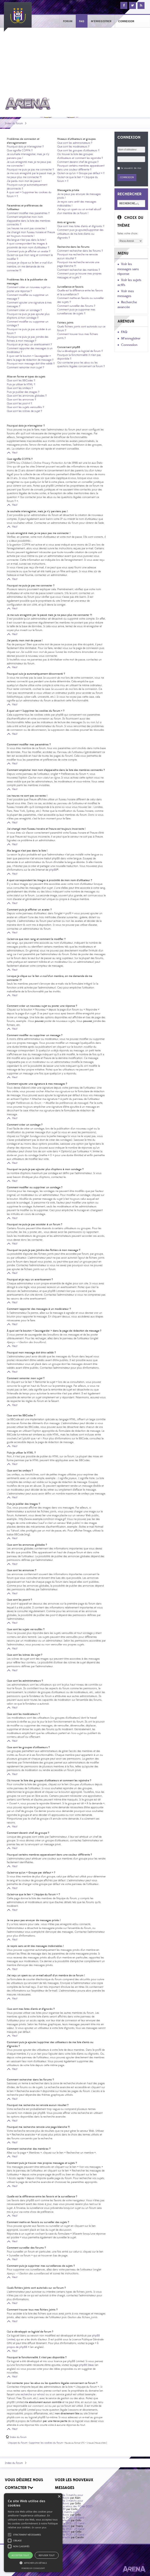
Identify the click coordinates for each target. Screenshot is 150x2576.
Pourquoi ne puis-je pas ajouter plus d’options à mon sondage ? (28, 316)
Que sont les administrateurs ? (74, 143)
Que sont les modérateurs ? (73, 146)
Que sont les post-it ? (19, 403)
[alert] (33, 2532)
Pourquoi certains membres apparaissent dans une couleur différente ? (80, 167)
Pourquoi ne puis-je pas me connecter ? (30, 169)
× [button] (59, 2496)
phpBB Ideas (86, 2365)
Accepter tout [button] (20, 2555)
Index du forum (14, 123)
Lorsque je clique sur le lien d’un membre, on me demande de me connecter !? (29, 266)
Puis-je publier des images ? (23, 392)
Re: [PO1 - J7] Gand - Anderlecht (72, 2519)
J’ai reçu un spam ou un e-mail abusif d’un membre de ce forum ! (79, 211)
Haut (14, 452)
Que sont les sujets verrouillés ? (25, 407)
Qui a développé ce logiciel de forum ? (80, 351)
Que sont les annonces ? (21, 399)
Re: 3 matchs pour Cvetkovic (70, 2496)
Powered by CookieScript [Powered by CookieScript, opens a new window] (33, 2568)
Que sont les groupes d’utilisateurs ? (78, 150)
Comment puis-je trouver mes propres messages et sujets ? (79, 275)
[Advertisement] (75, 60)
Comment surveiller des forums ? (76, 306)
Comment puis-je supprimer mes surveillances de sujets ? (76, 311)
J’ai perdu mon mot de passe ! (24, 181)
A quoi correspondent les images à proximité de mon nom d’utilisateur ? (28, 245)
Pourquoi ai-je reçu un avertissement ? (29, 344)
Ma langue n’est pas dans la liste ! (26, 240)
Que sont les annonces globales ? (27, 396)
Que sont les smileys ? (20, 388)
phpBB (53, 870)
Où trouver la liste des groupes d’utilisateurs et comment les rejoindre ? (80, 156)
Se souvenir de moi (131, 168)
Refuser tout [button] (47, 2555)
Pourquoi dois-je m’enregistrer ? (25, 146)
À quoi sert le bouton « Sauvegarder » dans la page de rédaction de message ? (30, 358)
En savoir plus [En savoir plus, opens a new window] (39, 2527)
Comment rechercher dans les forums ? (80, 251)
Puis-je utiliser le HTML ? (21, 384)
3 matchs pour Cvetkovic (68, 2513)
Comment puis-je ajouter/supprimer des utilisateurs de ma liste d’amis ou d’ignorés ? (80, 233)
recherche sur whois (32, 2394)
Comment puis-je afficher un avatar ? (28, 251)
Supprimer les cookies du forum (46, 2442)
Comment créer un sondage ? (24, 310)
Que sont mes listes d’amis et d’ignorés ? (80, 226)
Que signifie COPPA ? (20, 150)
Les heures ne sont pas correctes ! (26, 228)
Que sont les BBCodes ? (21, 380)
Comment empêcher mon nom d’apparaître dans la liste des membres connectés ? (28, 220)
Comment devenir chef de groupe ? (78, 162)
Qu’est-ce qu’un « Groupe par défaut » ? (80, 173)
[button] (27, 2535)
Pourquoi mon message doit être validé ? (31, 363)
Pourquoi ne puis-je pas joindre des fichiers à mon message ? (27, 339)
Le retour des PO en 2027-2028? (75, 2508)
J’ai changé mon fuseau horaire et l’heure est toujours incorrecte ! (31, 234)
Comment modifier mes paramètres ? (28, 213)
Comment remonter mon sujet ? (25, 367)
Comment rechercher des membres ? (78, 270)
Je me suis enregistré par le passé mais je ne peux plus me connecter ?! (31, 175)
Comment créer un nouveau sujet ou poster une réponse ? (28, 289)
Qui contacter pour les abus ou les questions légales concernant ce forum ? (81, 364)
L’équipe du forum (17, 2442)
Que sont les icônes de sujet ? (24, 411)
